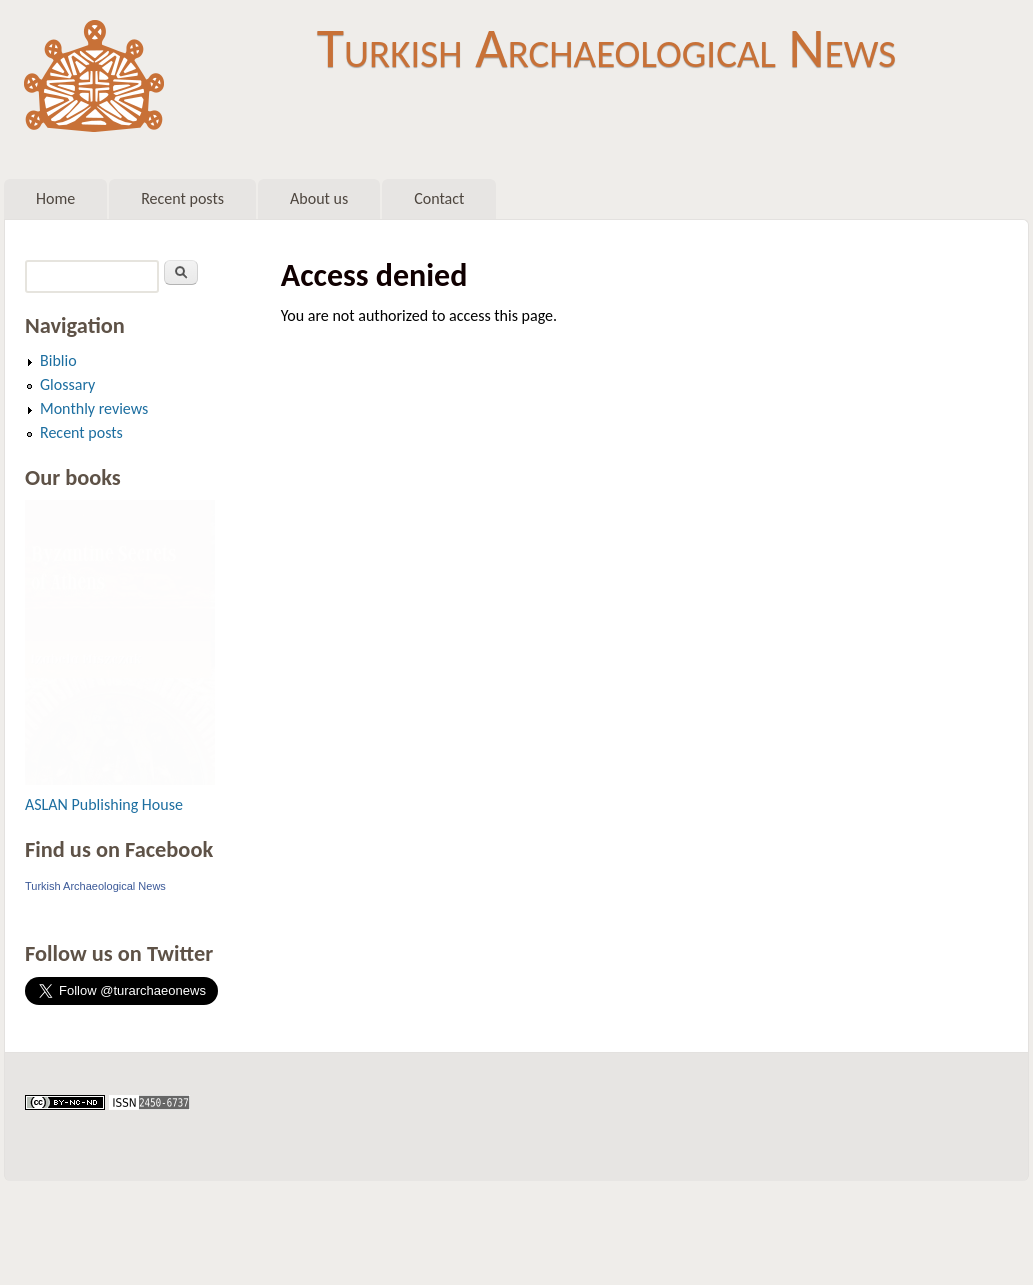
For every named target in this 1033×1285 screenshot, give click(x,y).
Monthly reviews (94, 408)
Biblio (58, 360)
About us (319, 198)
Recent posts (182, 198)
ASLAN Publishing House (104, 804)
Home (55, 198)
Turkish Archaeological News (606, 48)
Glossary (67, 384)
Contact (439, 198)
